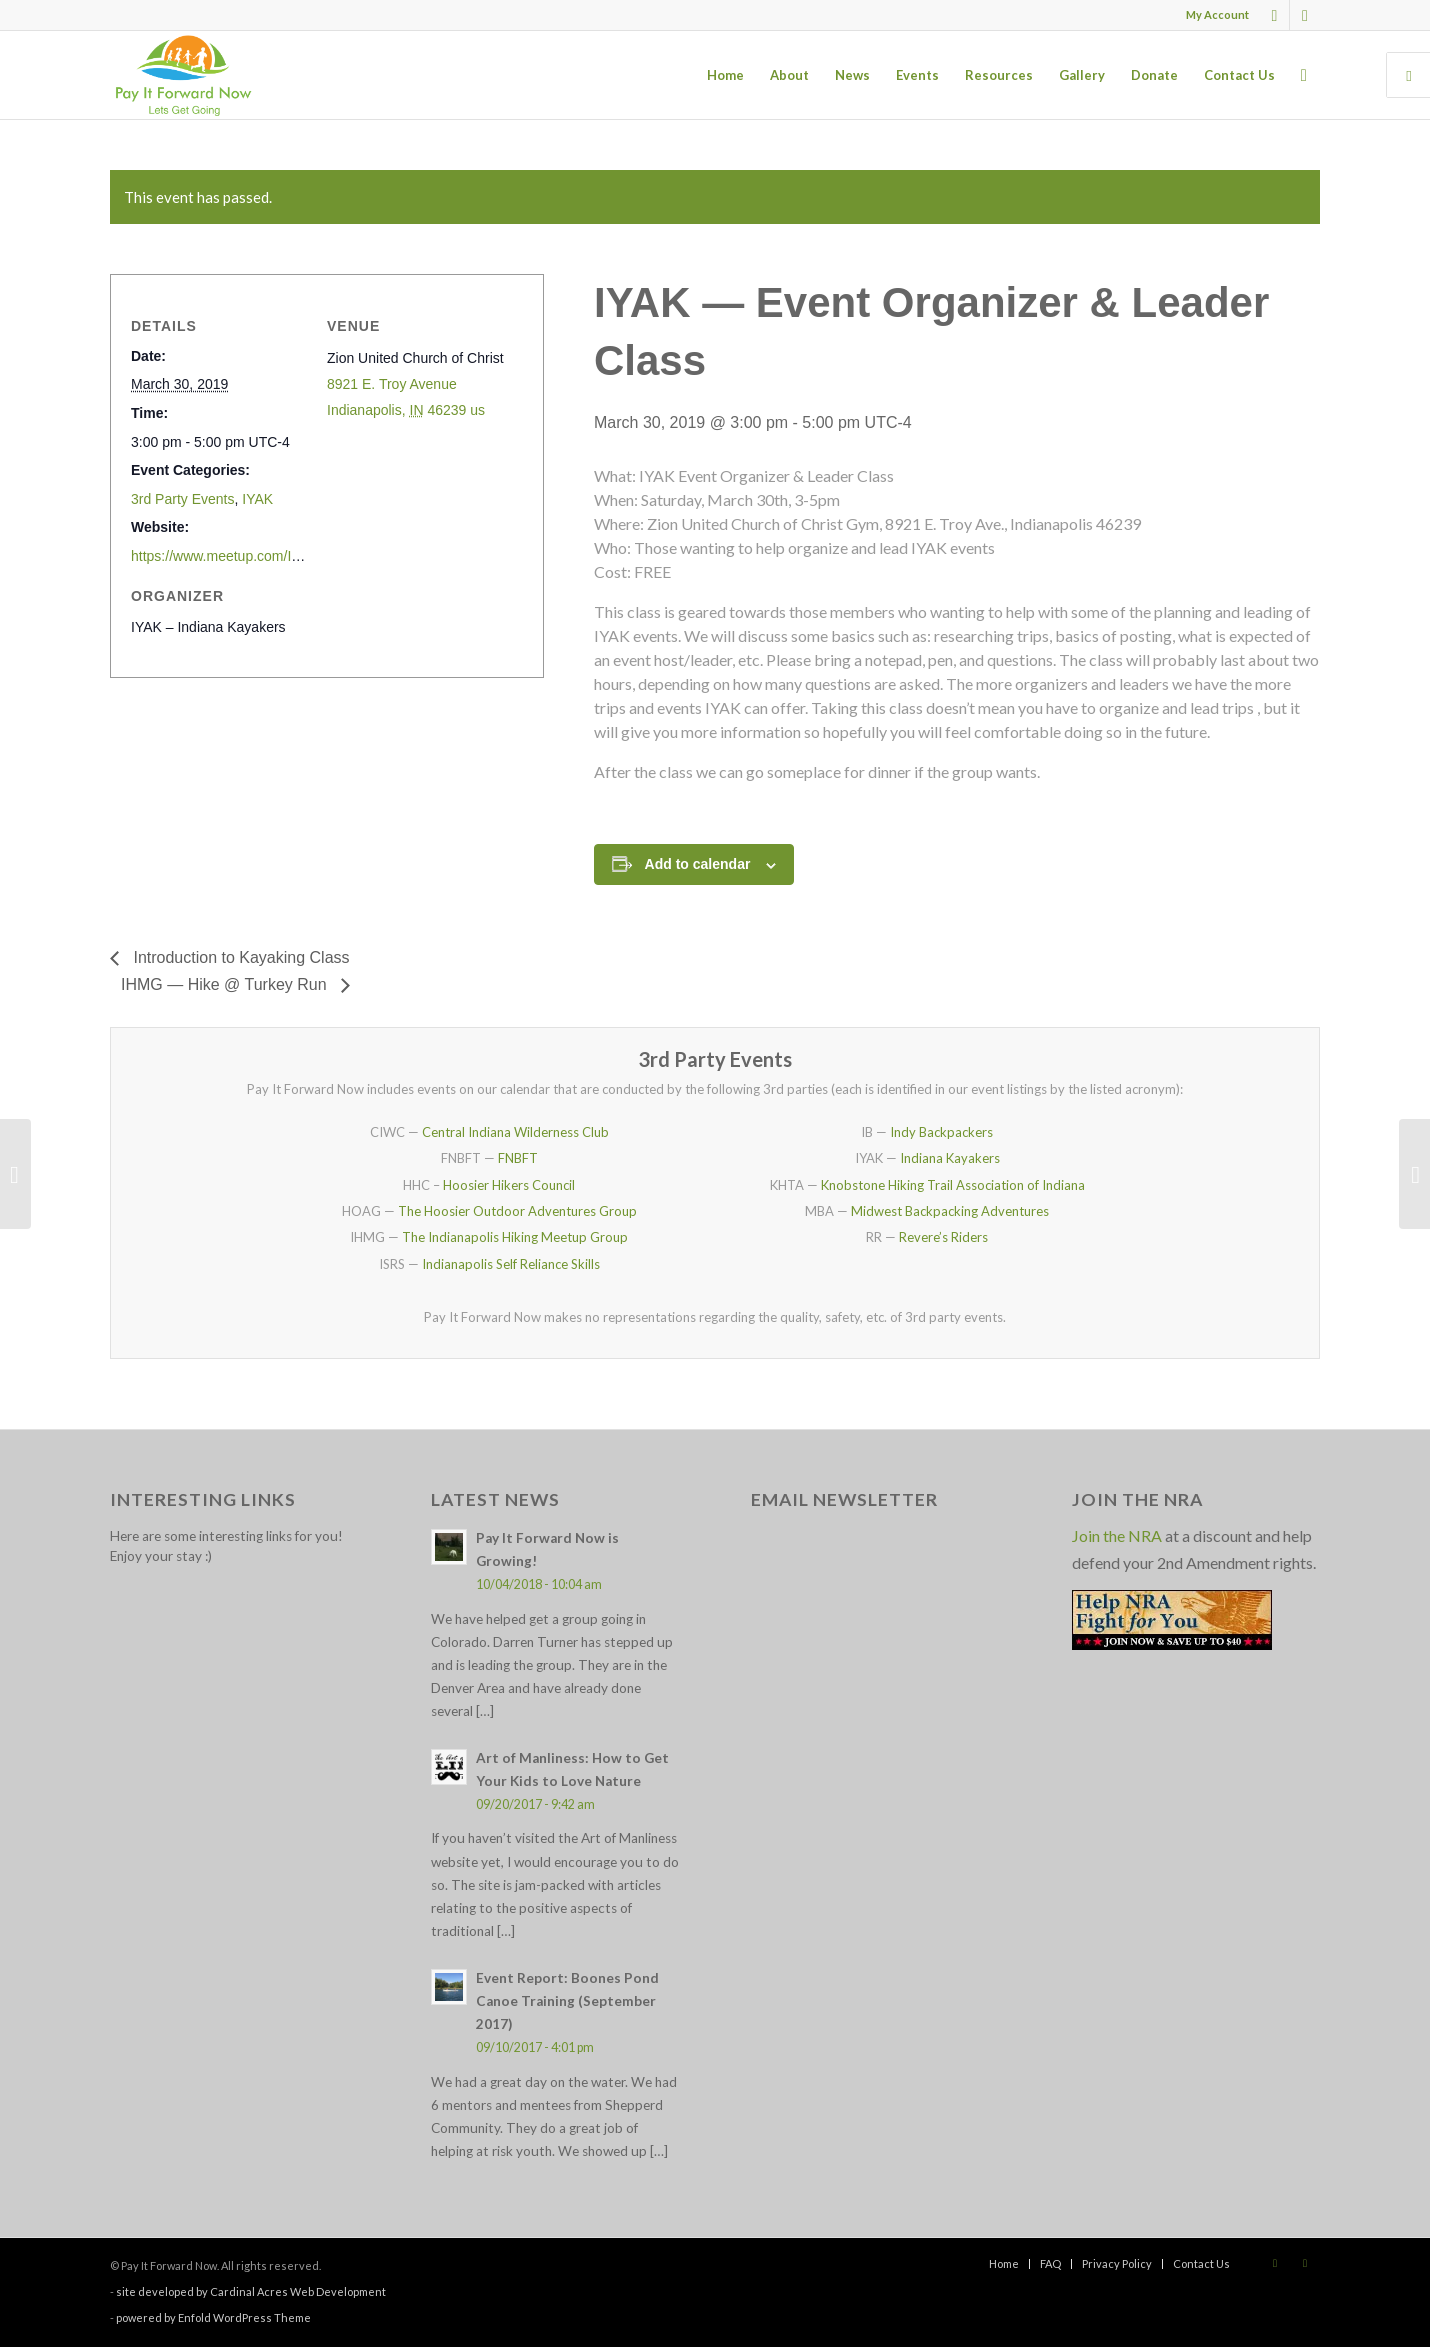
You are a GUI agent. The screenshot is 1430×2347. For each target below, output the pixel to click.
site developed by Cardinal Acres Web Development (251, 2291)
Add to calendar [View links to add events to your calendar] (698, 864)
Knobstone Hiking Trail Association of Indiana (953, 1185)
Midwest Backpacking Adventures (950, 1211)
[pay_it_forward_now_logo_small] (183, 75)
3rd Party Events (183, 499)
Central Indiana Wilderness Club (515, 1132)
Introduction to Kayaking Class (239, 957)
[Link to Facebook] (1274, 15)
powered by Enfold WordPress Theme (213, 2317)
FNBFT (518, 1158)
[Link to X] (1305, 15)
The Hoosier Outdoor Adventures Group (517, 1211)
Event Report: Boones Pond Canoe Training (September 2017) (567, 2001)
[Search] (1304, 75)
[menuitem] (1212, 15)
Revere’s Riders (943, 1237)
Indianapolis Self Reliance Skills (511, 1264)
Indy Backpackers (941, 1132)
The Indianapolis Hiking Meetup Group (515, 1237)
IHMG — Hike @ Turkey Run (226, 984)
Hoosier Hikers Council (509, 1185)
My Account (1217, 14)
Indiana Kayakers (950, 1158)
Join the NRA (1117, 1535)
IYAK (257, 499)
